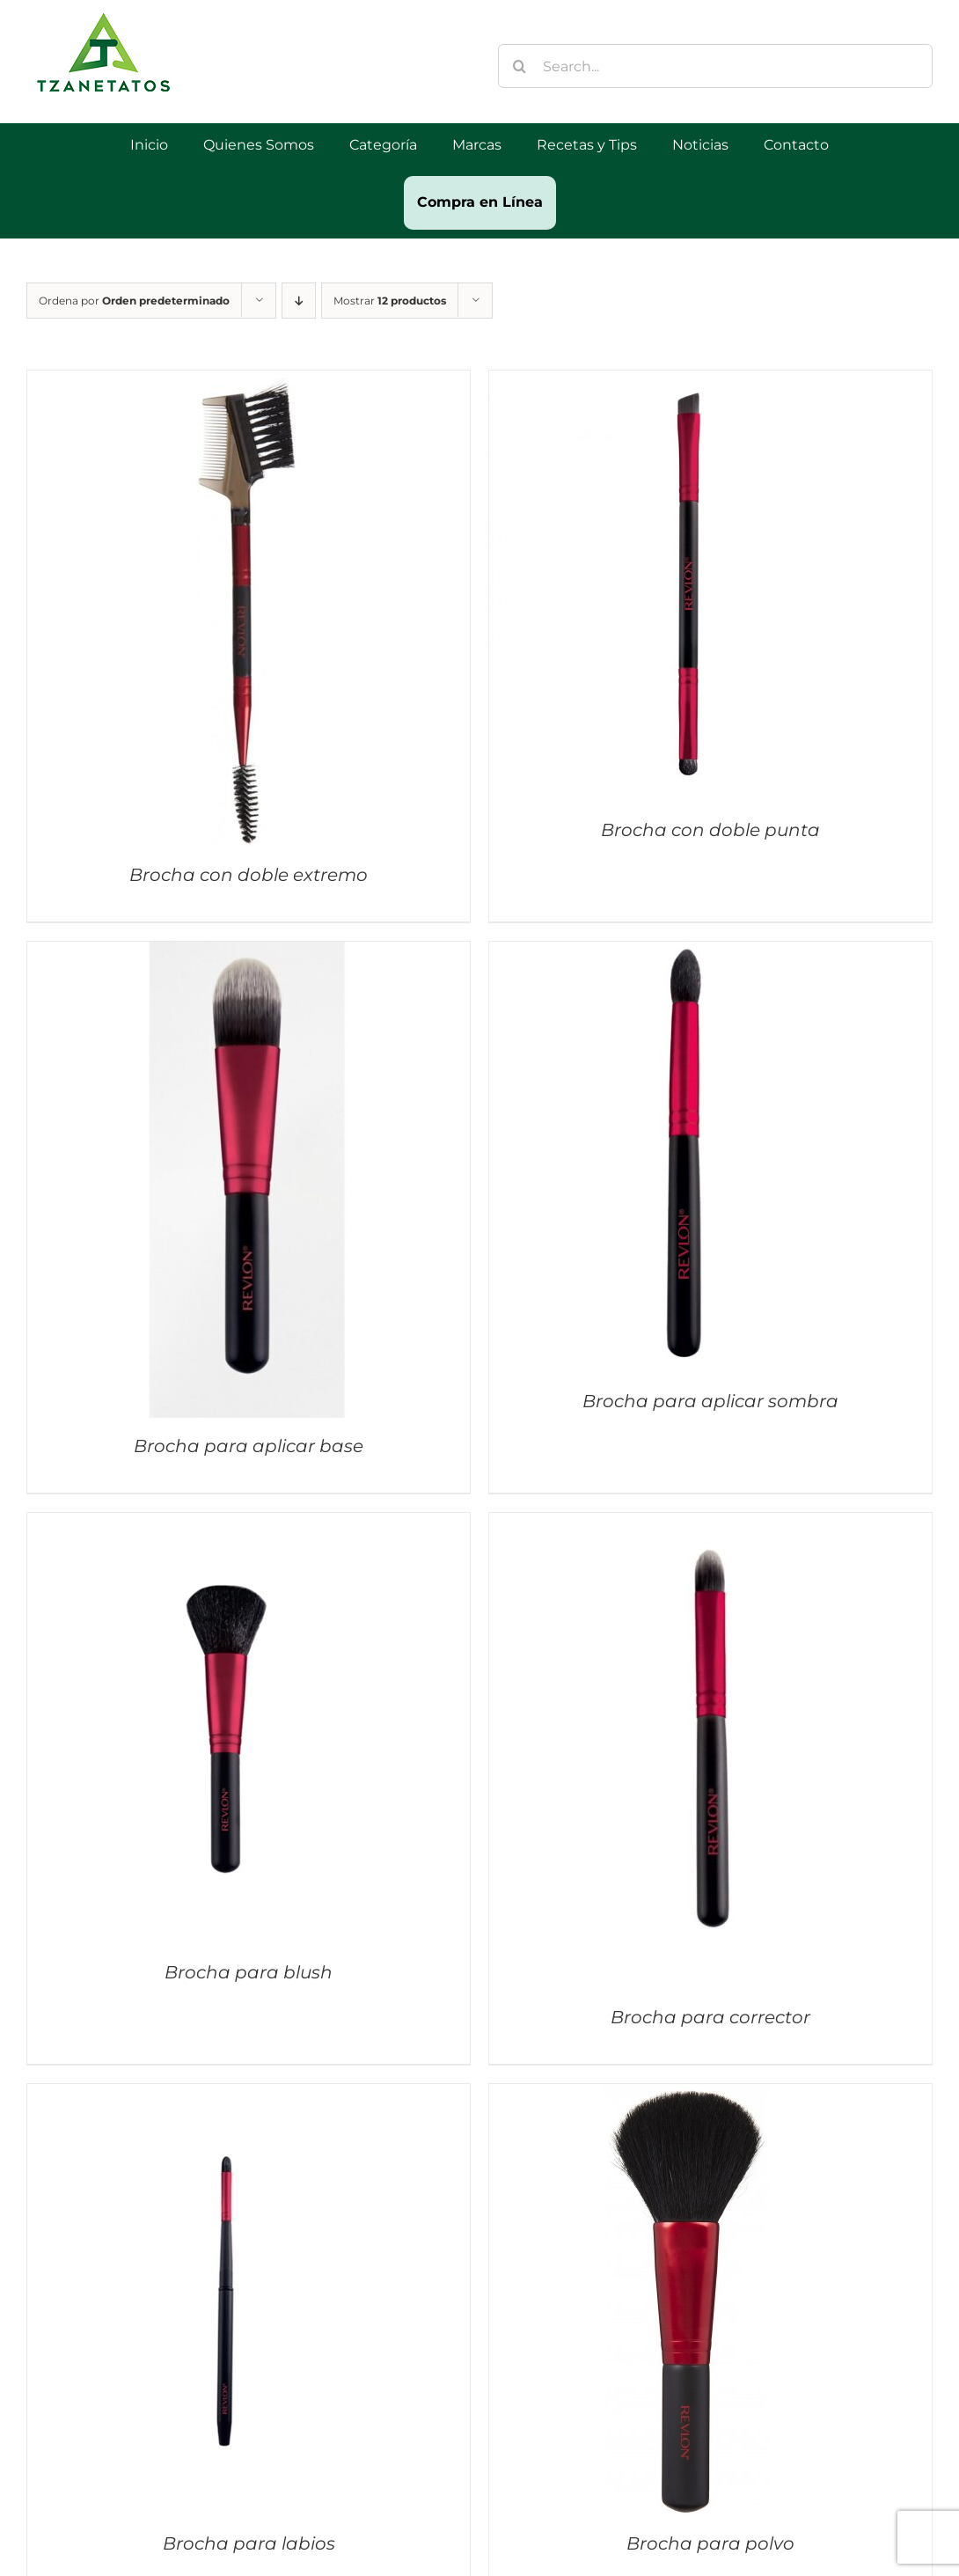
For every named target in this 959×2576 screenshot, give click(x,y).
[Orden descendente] (299, 301)
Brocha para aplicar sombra (710, 1401)
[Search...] (715, 66)
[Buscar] (520, 66)
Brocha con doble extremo (248, 874)
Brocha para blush (249, 1972)
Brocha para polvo (710, 2543)
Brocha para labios (249, 2543)
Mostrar (389, 300)
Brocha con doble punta (710, 829)
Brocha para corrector (710, 2017)
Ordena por (134, 300)
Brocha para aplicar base (248, 1446)
